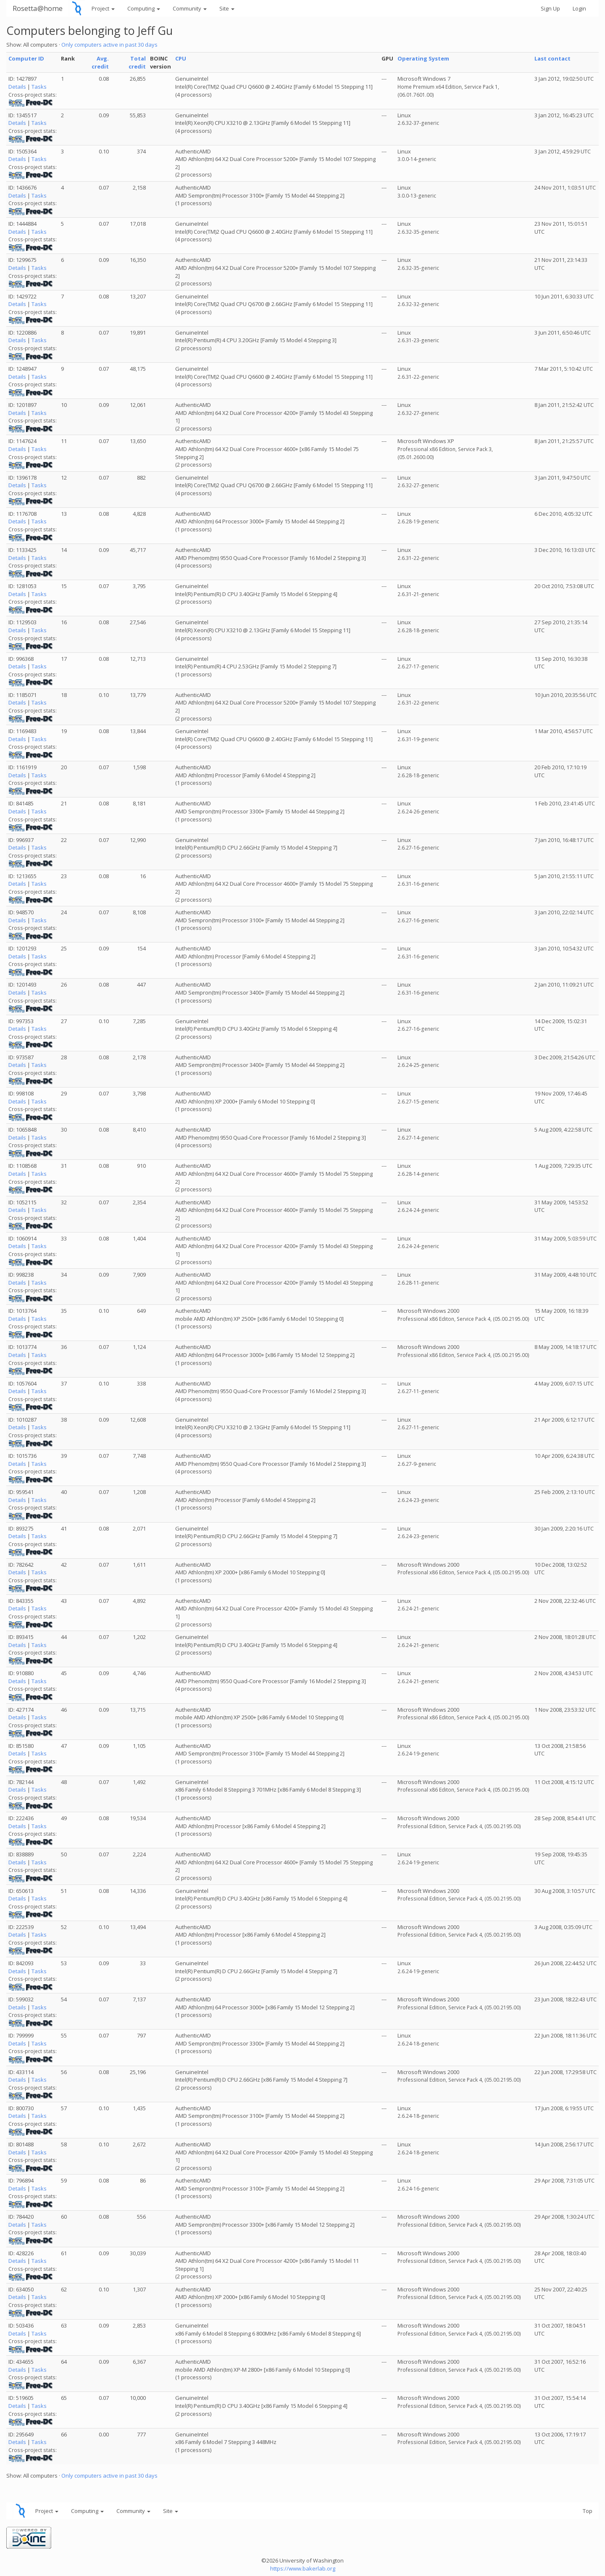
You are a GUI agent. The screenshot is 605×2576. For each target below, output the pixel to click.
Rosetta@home (38, 8)
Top (587, 2511)
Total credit (137, 62)
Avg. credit (100, 62)
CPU (180, 58)
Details (17, 86)
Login (579, 8)
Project (103, 8)
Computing (143, 8)
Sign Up (550, 8)
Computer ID (26, 58)
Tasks (39, 86)
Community (190, 8)
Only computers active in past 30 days (109, 44)
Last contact (552, 58)
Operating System (423, 58)
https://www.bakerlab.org (302, 2568)
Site (226, 8)
